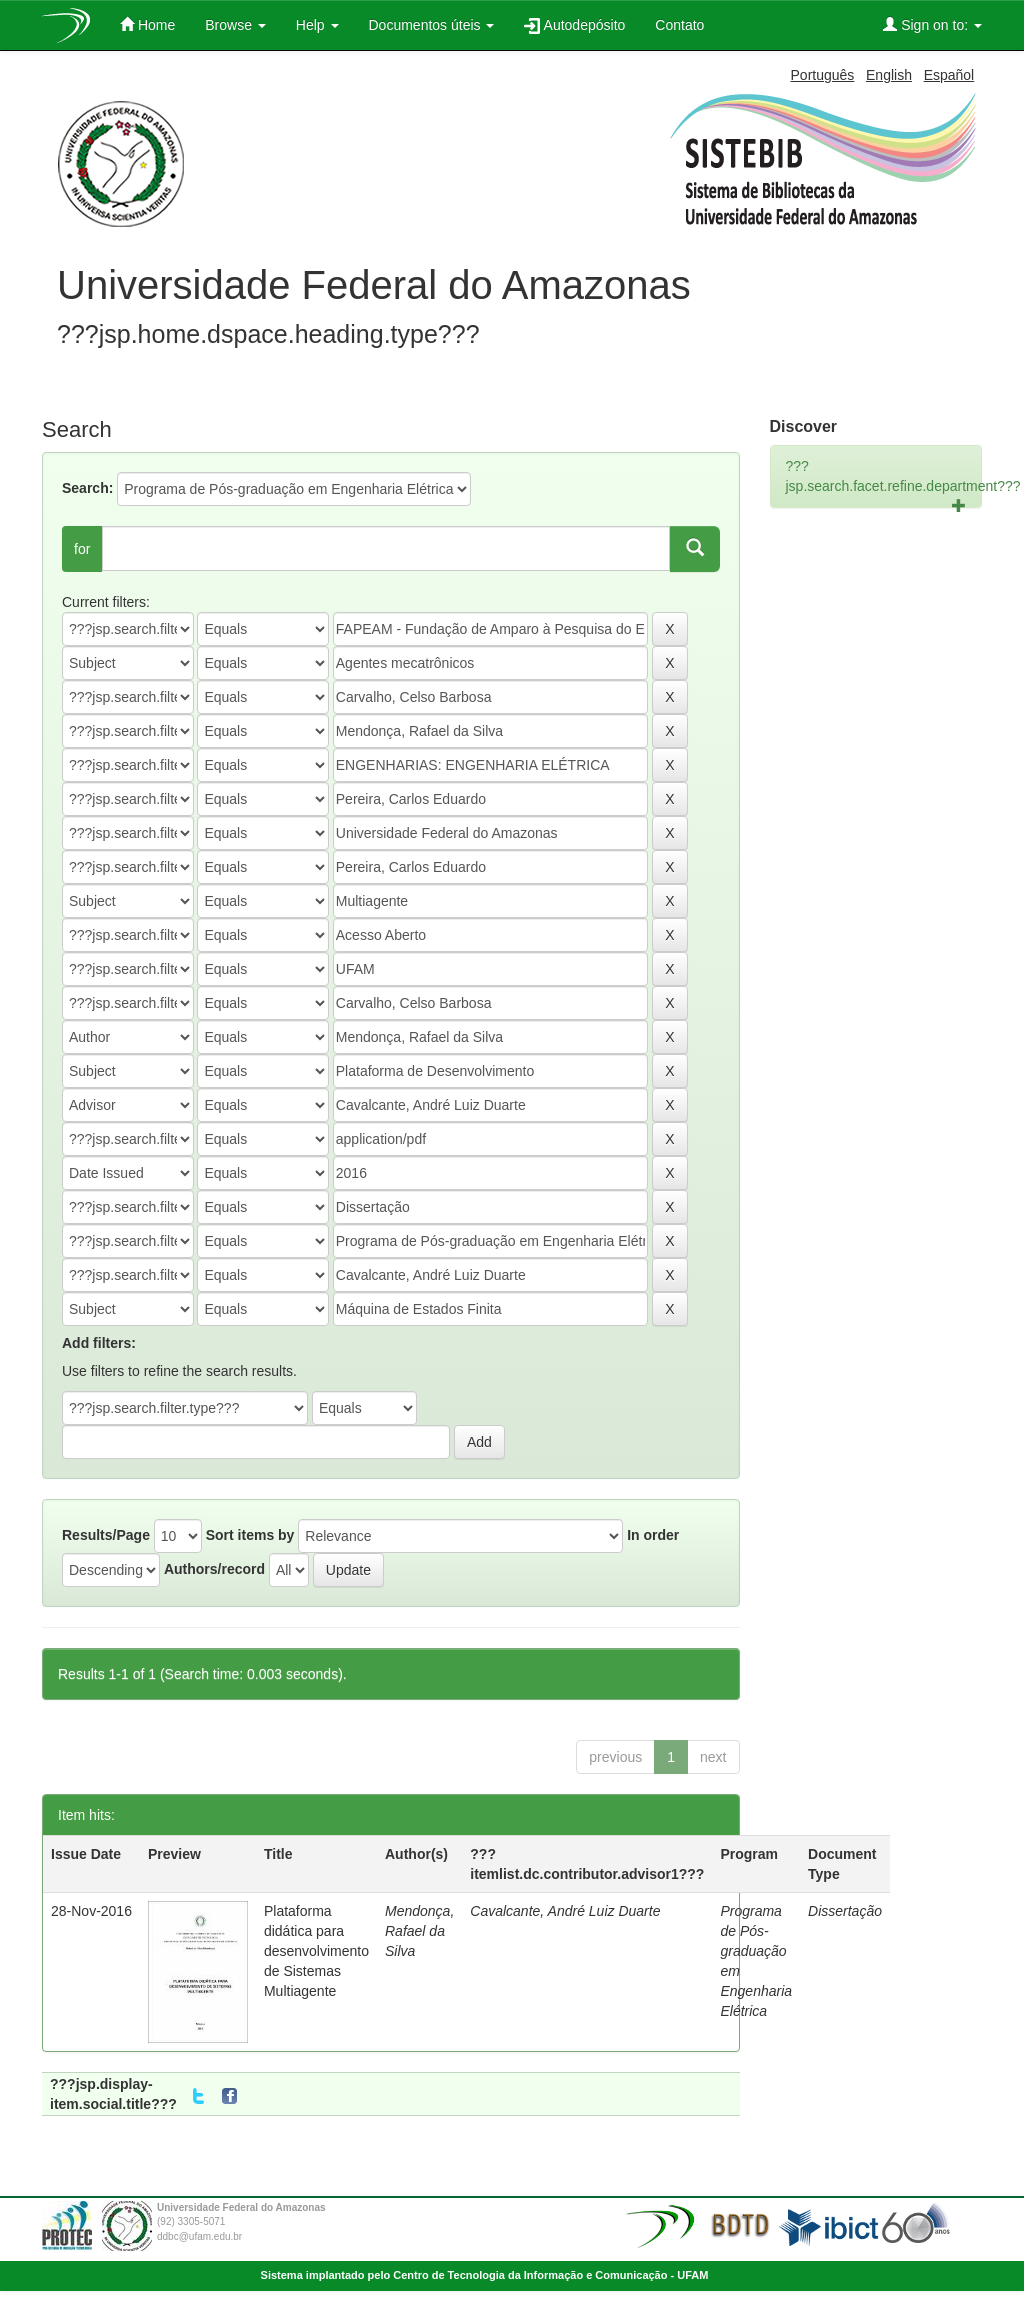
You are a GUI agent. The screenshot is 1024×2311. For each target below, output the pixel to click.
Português (823, 75)
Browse (235, 25)
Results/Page (106, 1535)
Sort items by (250, 1535)
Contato (679, 25)
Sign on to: (932, 24)
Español (949, 75)
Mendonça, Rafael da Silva (419, 1931)
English (889, 75)
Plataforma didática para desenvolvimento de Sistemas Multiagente (316, 1951)
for (82, 549)
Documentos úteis (432, 25)
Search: (87, 488)
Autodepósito (574, 25)
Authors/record (214, 1569)
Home (147, 24)
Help (317, 25)
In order (653, 1535)
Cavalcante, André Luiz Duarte (565, 1911)
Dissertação (845, 1911)
